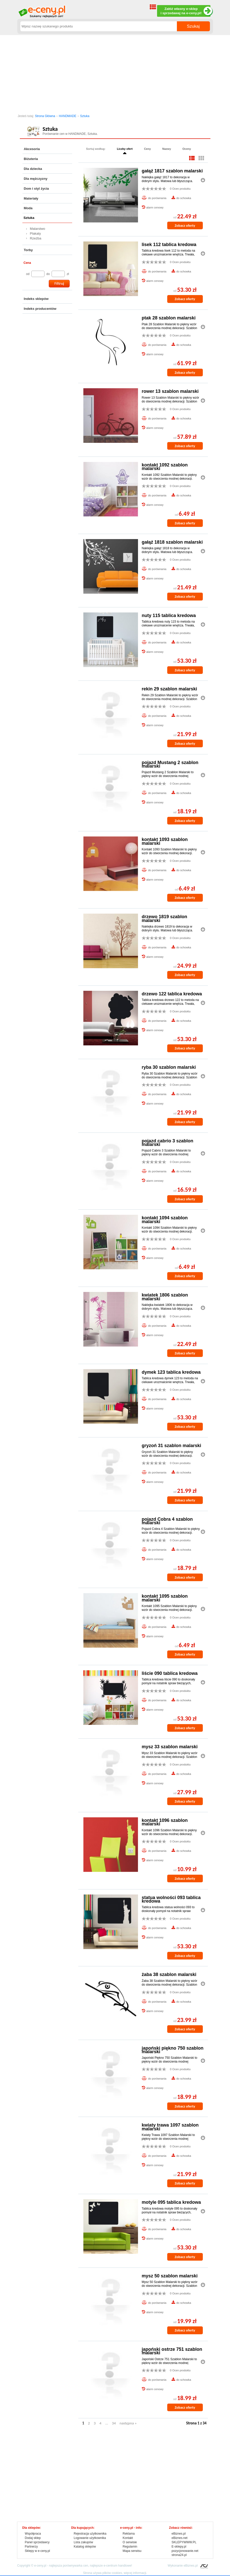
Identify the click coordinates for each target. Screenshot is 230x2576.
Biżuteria (31, 159)
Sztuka (84, 116)
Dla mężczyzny (36, 179)
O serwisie (130, 2542)
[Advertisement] (115, 73)
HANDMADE (67, 116)
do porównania (157, 198)
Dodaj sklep (33, 2538)
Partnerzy (31, 2546)
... (106, 2423)
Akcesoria (32, 149)
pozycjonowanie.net (185, 2551)
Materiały (31, 198)
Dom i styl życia (36, 188)
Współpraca (33, 2533)
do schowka (183, 198)
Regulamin (130, 2546)
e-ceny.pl (40, 2565)
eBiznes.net (180, 2538)
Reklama (129, 2533)
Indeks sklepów (36, 299)
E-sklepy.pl (179, 2546)
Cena (27, 263)
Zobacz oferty (185, 225)
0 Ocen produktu (180, 188)
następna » (128, 2423)
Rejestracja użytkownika (90, 2533)
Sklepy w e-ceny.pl (37, 2551)
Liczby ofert (125, 148)
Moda (28, 208)
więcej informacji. (135, 2573)
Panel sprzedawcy (37, 2542)
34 (114, 2423)
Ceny (147, 148)
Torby (28, 250)
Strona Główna (45, 116)
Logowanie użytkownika (90, 2538)
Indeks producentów (40, 309)
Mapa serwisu (132, 2551)
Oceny (186, 148)
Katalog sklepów (85, 2546)
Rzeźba (35, 238)
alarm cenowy (155, 207)
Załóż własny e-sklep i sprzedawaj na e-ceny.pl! (185, 11)
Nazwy (166, 148)
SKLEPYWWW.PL (184, 2542)
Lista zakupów (83, 2542)
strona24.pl (179, 2555)
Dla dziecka (33, 169)
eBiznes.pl (179, 2533)
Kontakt (128, 2538)
